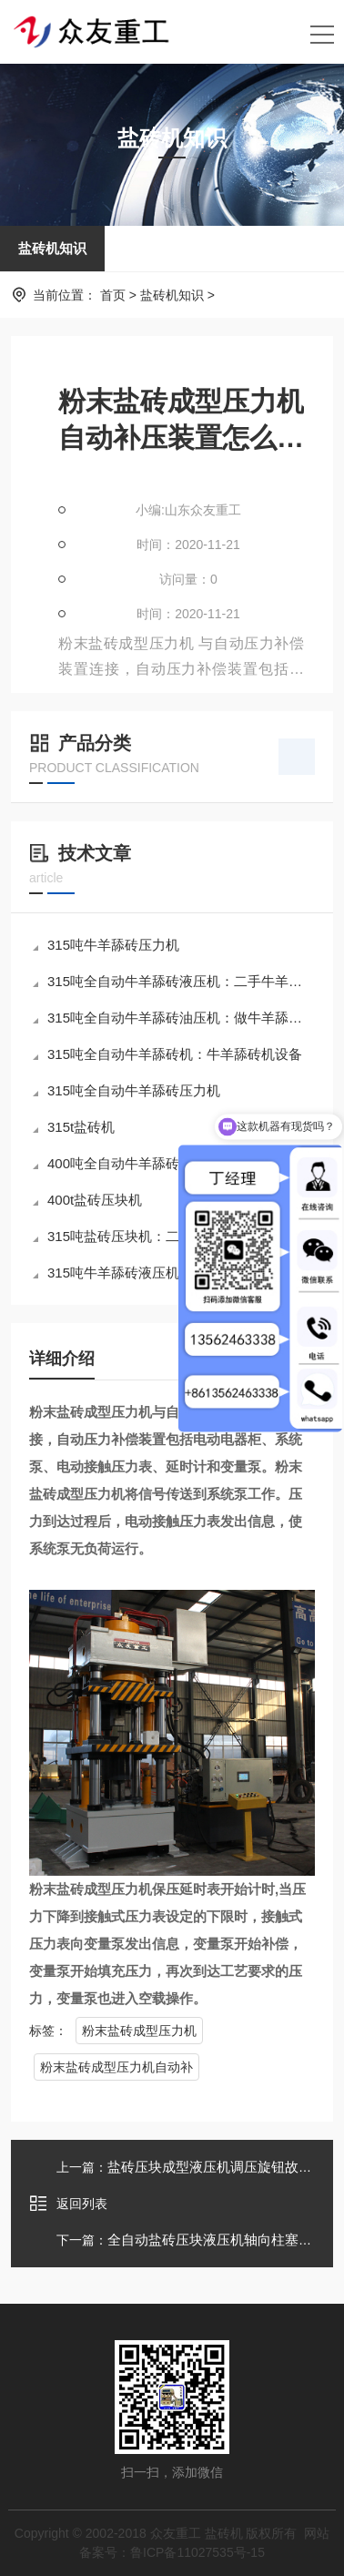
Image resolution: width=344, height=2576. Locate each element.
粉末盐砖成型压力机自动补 (116, 2067)
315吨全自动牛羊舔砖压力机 (126, 1090)
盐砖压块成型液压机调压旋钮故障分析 (223, 2166)
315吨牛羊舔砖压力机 (106, 944)
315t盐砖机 (74, 1127)
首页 (113, 295)
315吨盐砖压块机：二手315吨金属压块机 (165, 1236)
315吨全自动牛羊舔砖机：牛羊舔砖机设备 (167, 1054)
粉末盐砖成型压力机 (139, 2030)
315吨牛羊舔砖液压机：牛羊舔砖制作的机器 (174, 1272)
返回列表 (68, 2203)
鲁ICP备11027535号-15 (197, 2552)
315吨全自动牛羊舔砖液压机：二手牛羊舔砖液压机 (174, 981)
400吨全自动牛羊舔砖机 (113, 1163)
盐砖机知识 (52, 248)
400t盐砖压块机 (87, 1199)
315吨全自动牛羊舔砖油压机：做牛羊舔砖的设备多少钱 (174, 1017)
